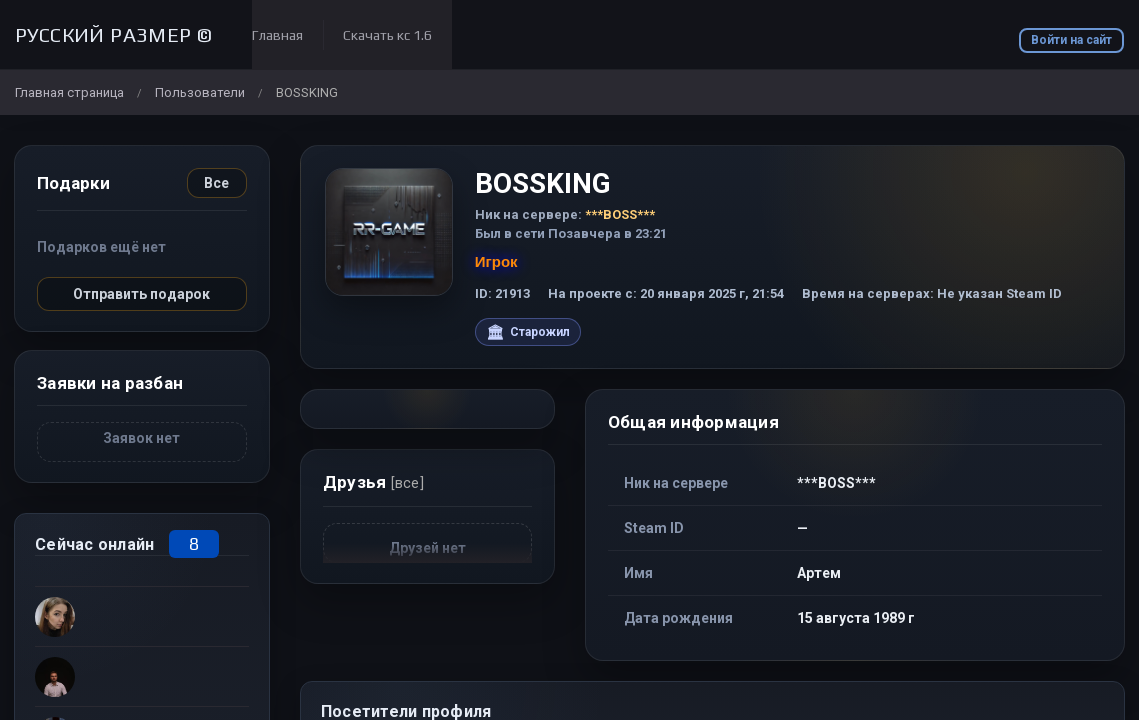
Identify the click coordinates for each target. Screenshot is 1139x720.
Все (216, 183)
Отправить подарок (141, 294)
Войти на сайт (1071, 40)
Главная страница (69, 92)
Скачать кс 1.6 (387, 35)
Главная (277, 35)
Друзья (373, 482)
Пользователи (200, 92)
